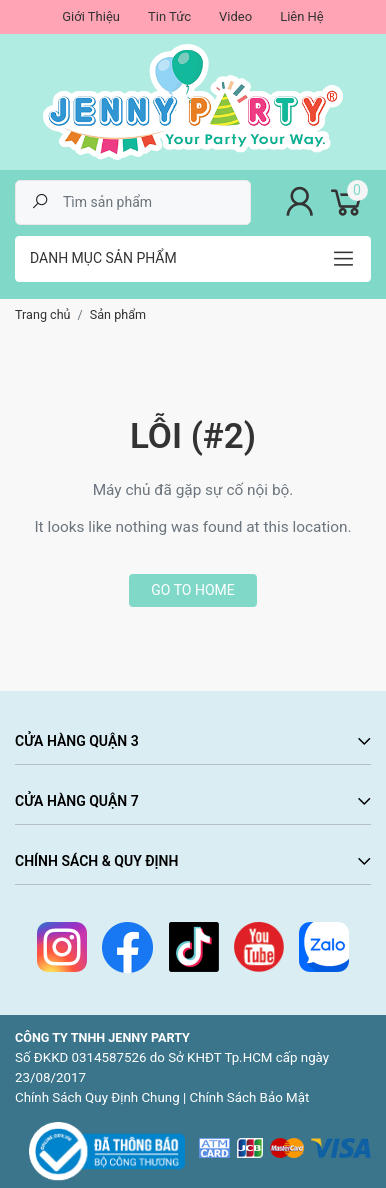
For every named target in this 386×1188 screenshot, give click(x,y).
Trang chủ (43, 314)
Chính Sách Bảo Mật (250, 1097)
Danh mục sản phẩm (103, 258)
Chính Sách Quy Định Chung (97, 1097)
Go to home (192, 590)
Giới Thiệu (91, 16)
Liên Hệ (302, 16)
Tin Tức (169, 16)
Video (235, 16)
